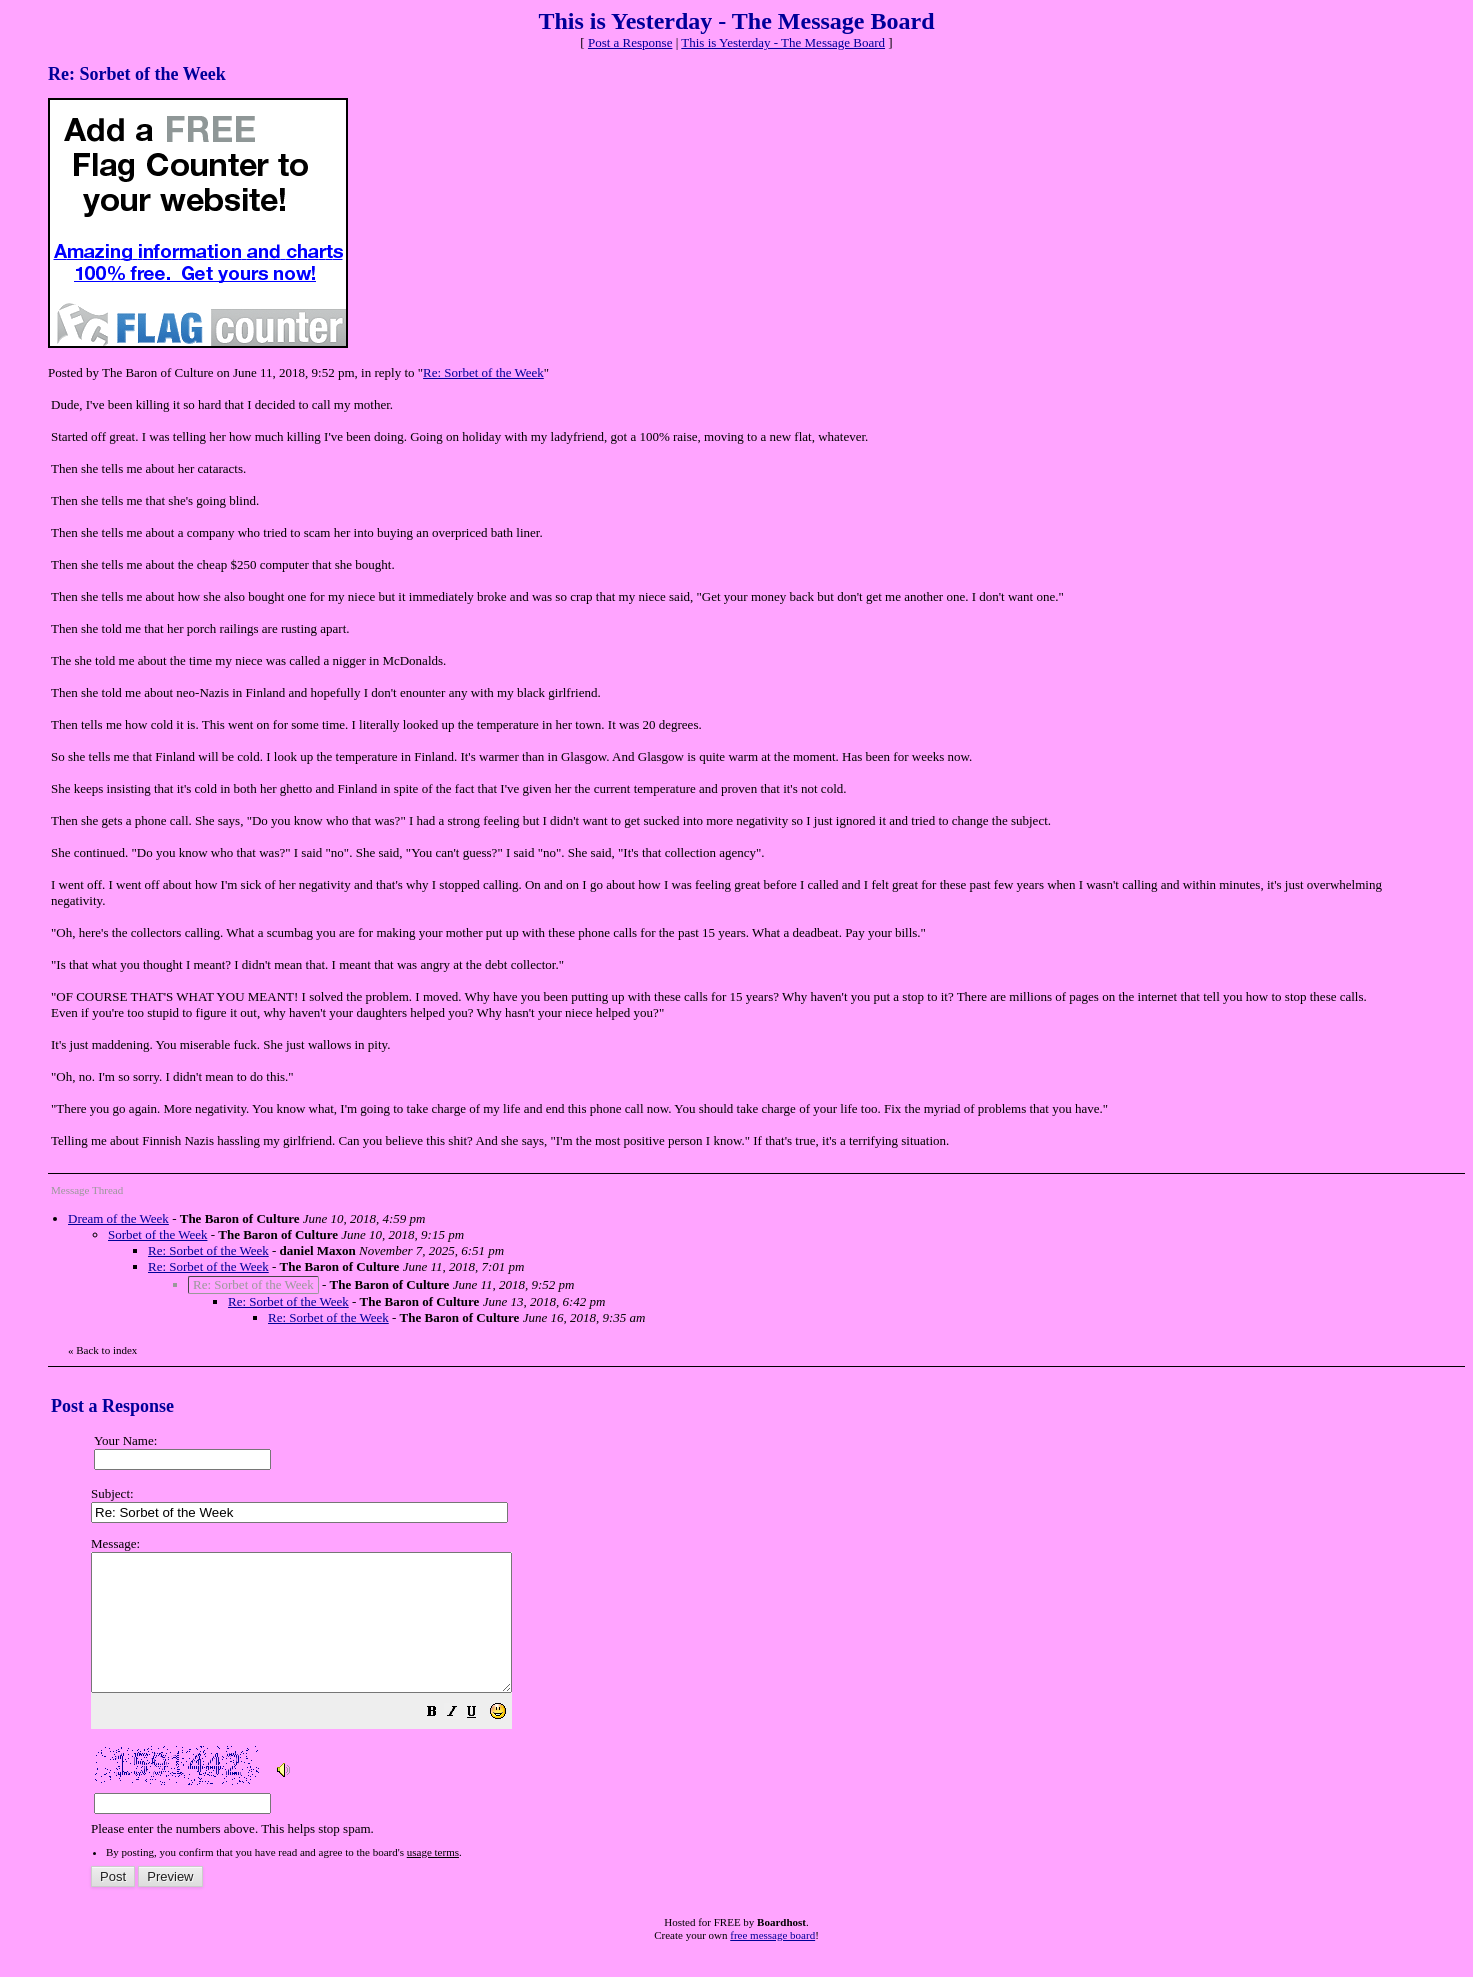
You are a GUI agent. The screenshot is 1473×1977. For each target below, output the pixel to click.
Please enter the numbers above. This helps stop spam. (769, 1700)
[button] (482, 1741)
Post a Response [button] (630, 42)
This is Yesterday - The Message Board (783, 42)
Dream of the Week (118, 1218)
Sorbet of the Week (157, 1234)
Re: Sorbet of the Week (483, 372)
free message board (772, 1962)
